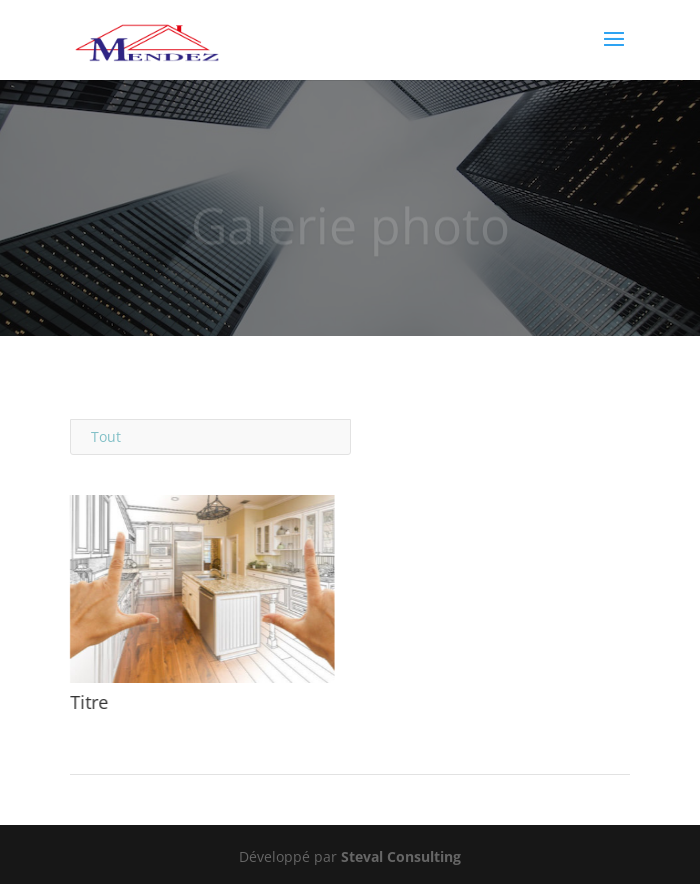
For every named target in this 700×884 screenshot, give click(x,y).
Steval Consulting (401, 856)
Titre (88, 702)
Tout (106, 436)
